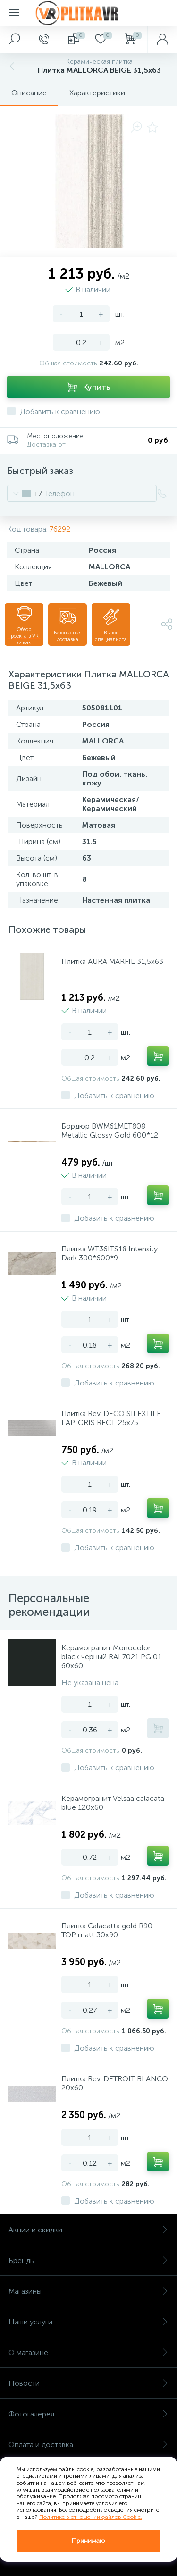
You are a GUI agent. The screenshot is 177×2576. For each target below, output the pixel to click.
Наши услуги (88, 2321)
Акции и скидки (88, 2229)
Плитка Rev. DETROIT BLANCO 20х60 (114, 2083)
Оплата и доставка (88, 2444)
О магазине (88, 2352)
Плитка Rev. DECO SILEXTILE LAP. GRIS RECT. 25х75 (111, 1418)
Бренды (88, 2260)
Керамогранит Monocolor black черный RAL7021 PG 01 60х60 (111, 1656)
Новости (88, 2383)
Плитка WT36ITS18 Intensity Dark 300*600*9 (109, 1253)
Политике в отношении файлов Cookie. (90, 2517)
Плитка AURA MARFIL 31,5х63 (112, 961)
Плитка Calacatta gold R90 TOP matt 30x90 (106, 1930)
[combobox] (25, 493)
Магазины (88, 2291)
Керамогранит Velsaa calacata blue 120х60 (112, 1803)
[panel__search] (15, 39)
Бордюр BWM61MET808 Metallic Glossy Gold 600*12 (109, 1131)
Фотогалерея (88, 2413)
